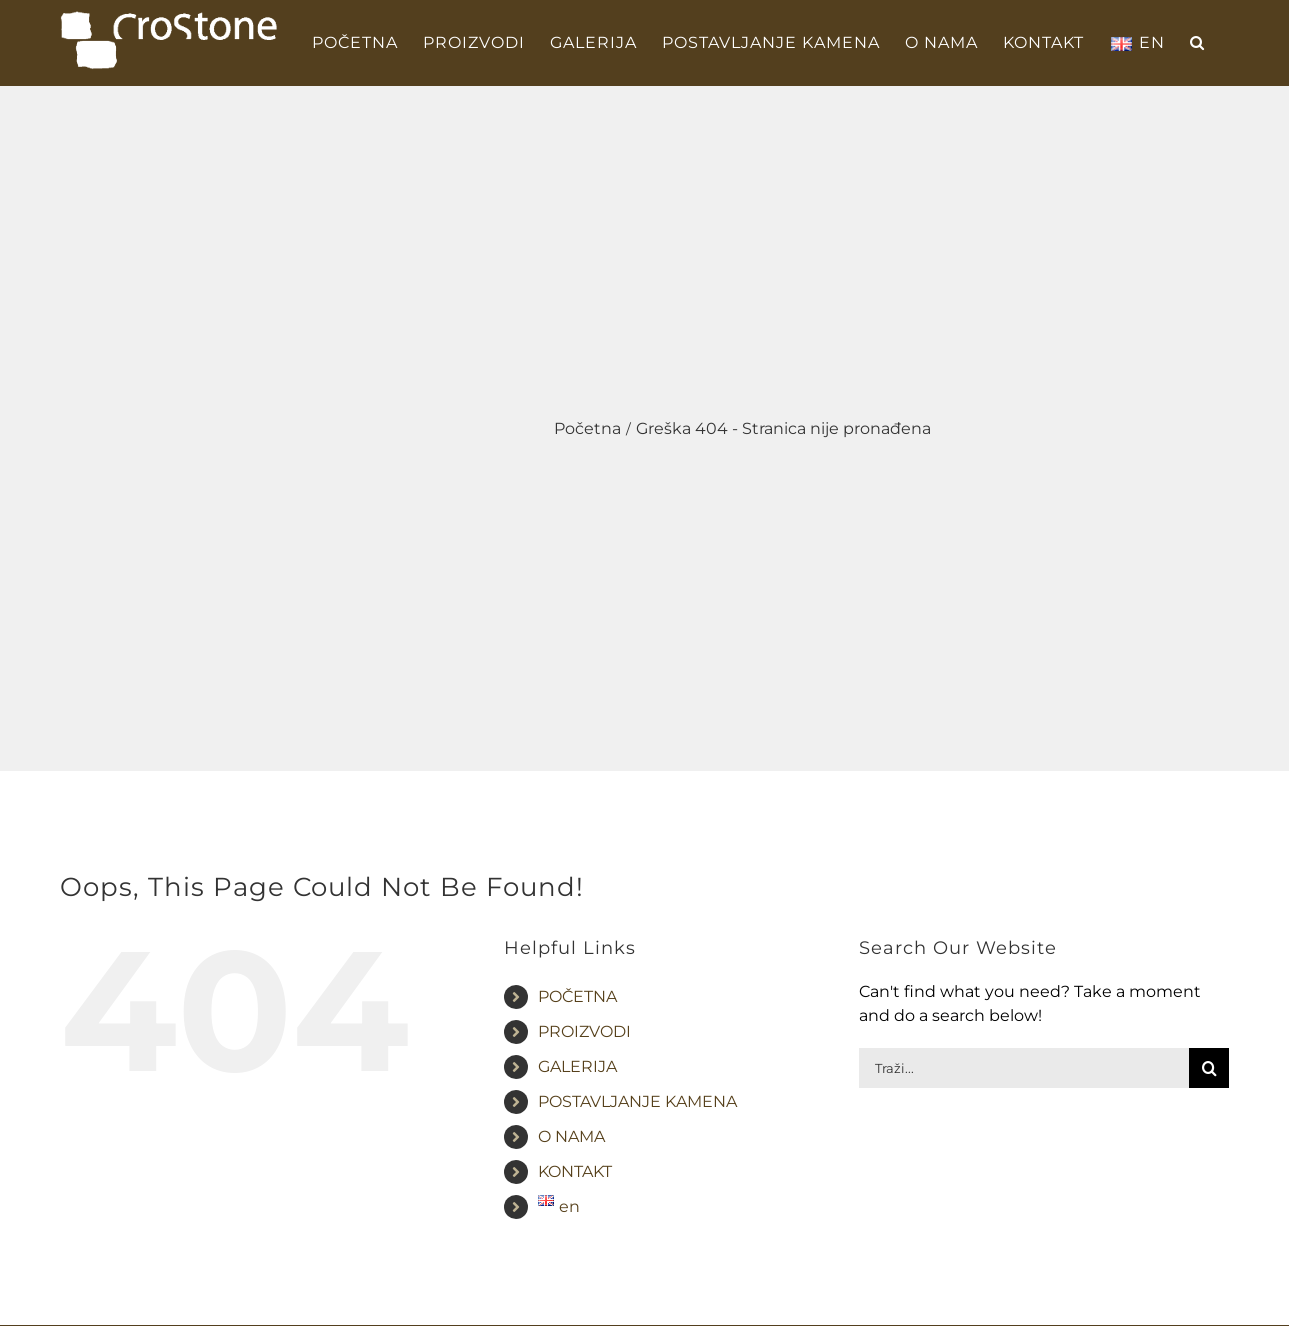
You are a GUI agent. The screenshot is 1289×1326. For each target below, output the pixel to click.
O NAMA (571, 1136)
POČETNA (577, 996)
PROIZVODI (584, 1031)
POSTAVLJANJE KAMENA (637, 1101)
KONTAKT (575, 1171)
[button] (1197, 43)
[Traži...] (1024, 1068)
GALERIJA (577, 1066)
